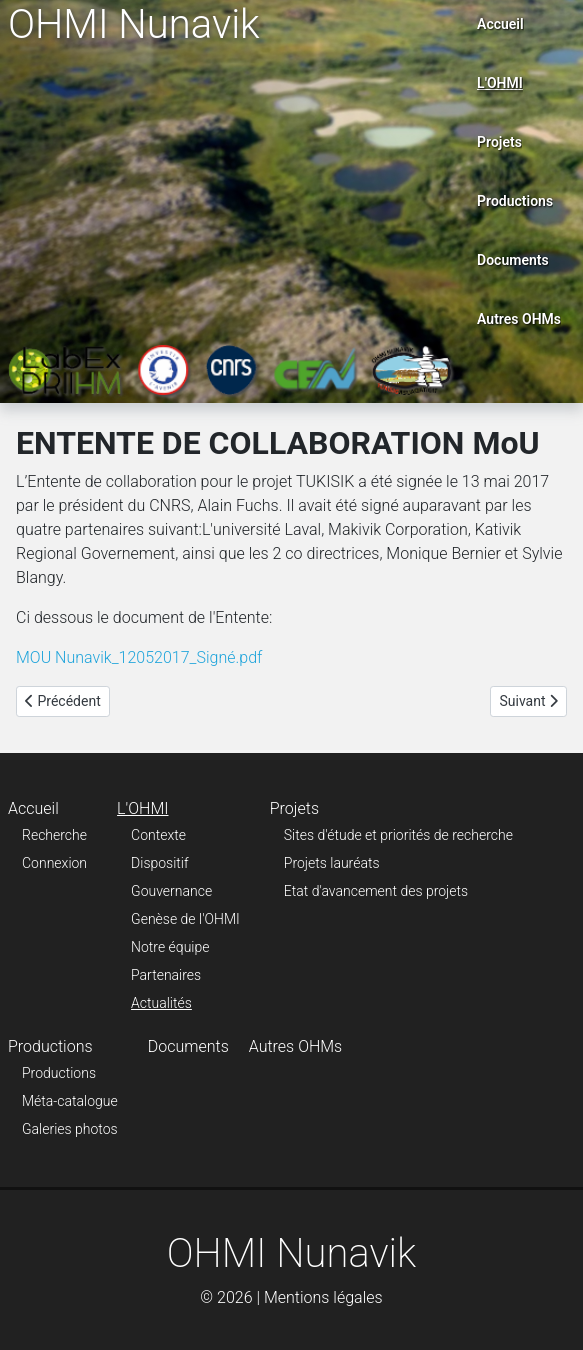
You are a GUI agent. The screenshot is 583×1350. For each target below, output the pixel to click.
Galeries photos (70, 1129)
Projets (499, 142)
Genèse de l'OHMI (185, 919)
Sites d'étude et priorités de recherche (398, 835)
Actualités (161, 1003)
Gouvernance (171, 891)
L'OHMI (500, 83)
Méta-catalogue (70, 1101)
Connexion (54, 863)
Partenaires (166, 975)
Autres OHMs (519, 319)
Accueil (500, 24)
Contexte (158, 835)
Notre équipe (170, 947)
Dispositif (160, 863)
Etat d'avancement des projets (376, 891)
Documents (513, 260)
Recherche (54, 835)
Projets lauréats (332, 863)
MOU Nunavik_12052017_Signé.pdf (139, 657)
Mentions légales (323, 1297)
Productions (515, 201)
